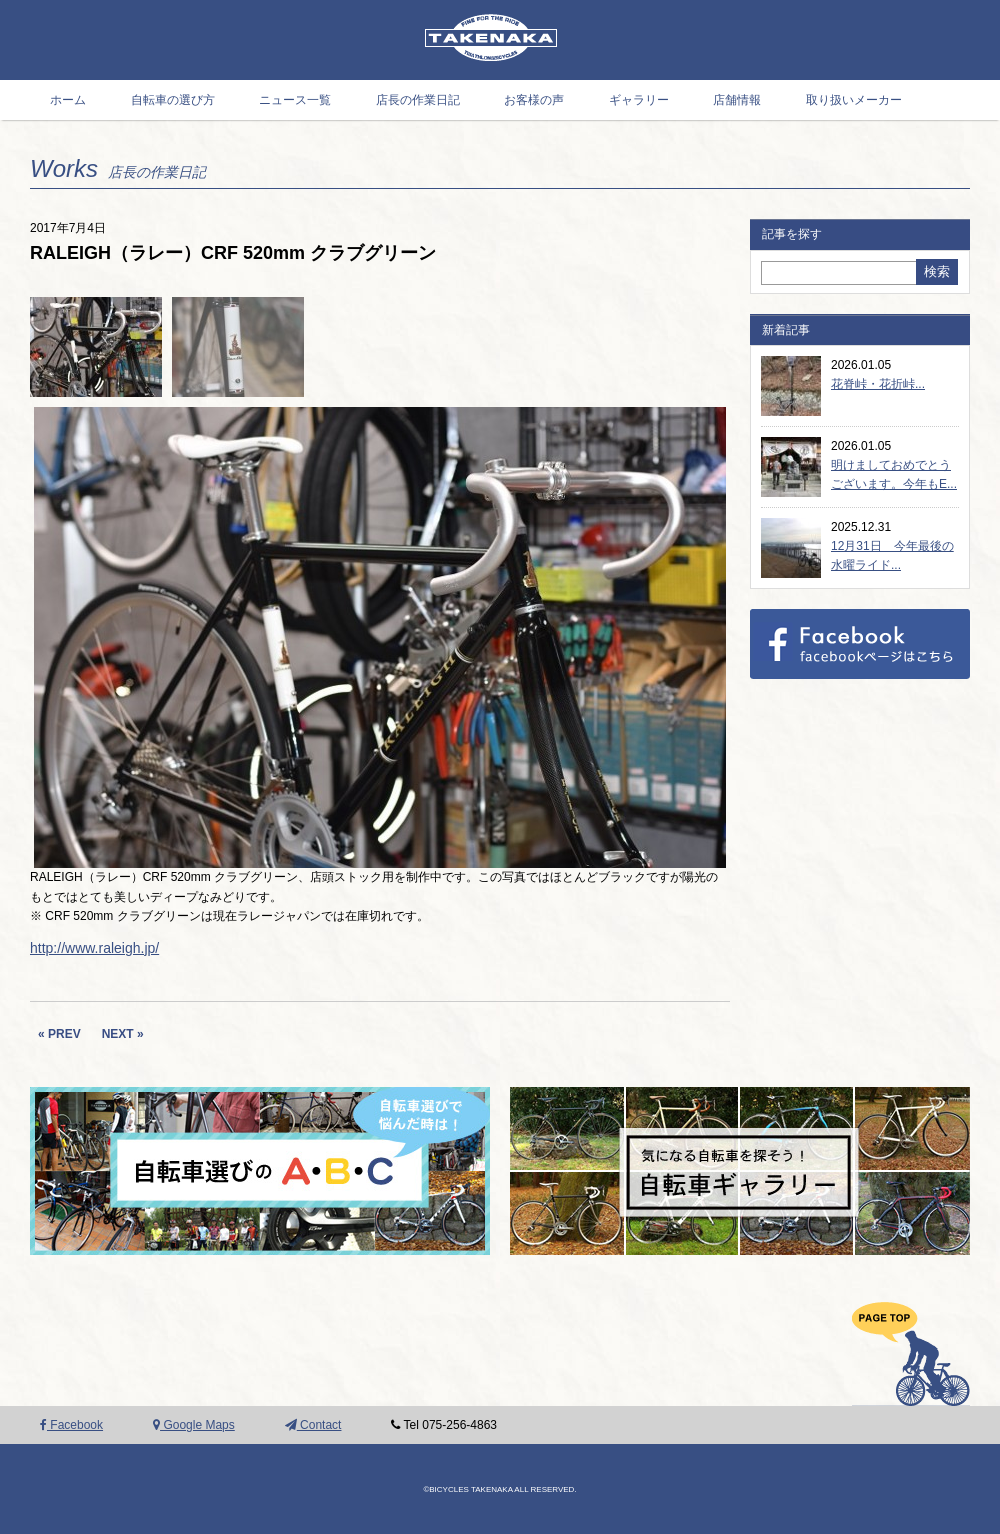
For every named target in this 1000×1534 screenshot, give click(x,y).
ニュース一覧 (295, 100)
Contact (313, 1425)
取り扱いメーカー (854, 100)
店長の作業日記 (418, 100)
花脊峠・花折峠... (878, 384)
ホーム (68, 100)
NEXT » (123, 1034)
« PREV (59, 1034)
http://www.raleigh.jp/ (94, 948)
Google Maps (194, 1425)
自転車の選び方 (173, 100)
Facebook (71, 1425)
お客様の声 (534, 100)
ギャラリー (639, 100)
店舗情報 (737, 100)
